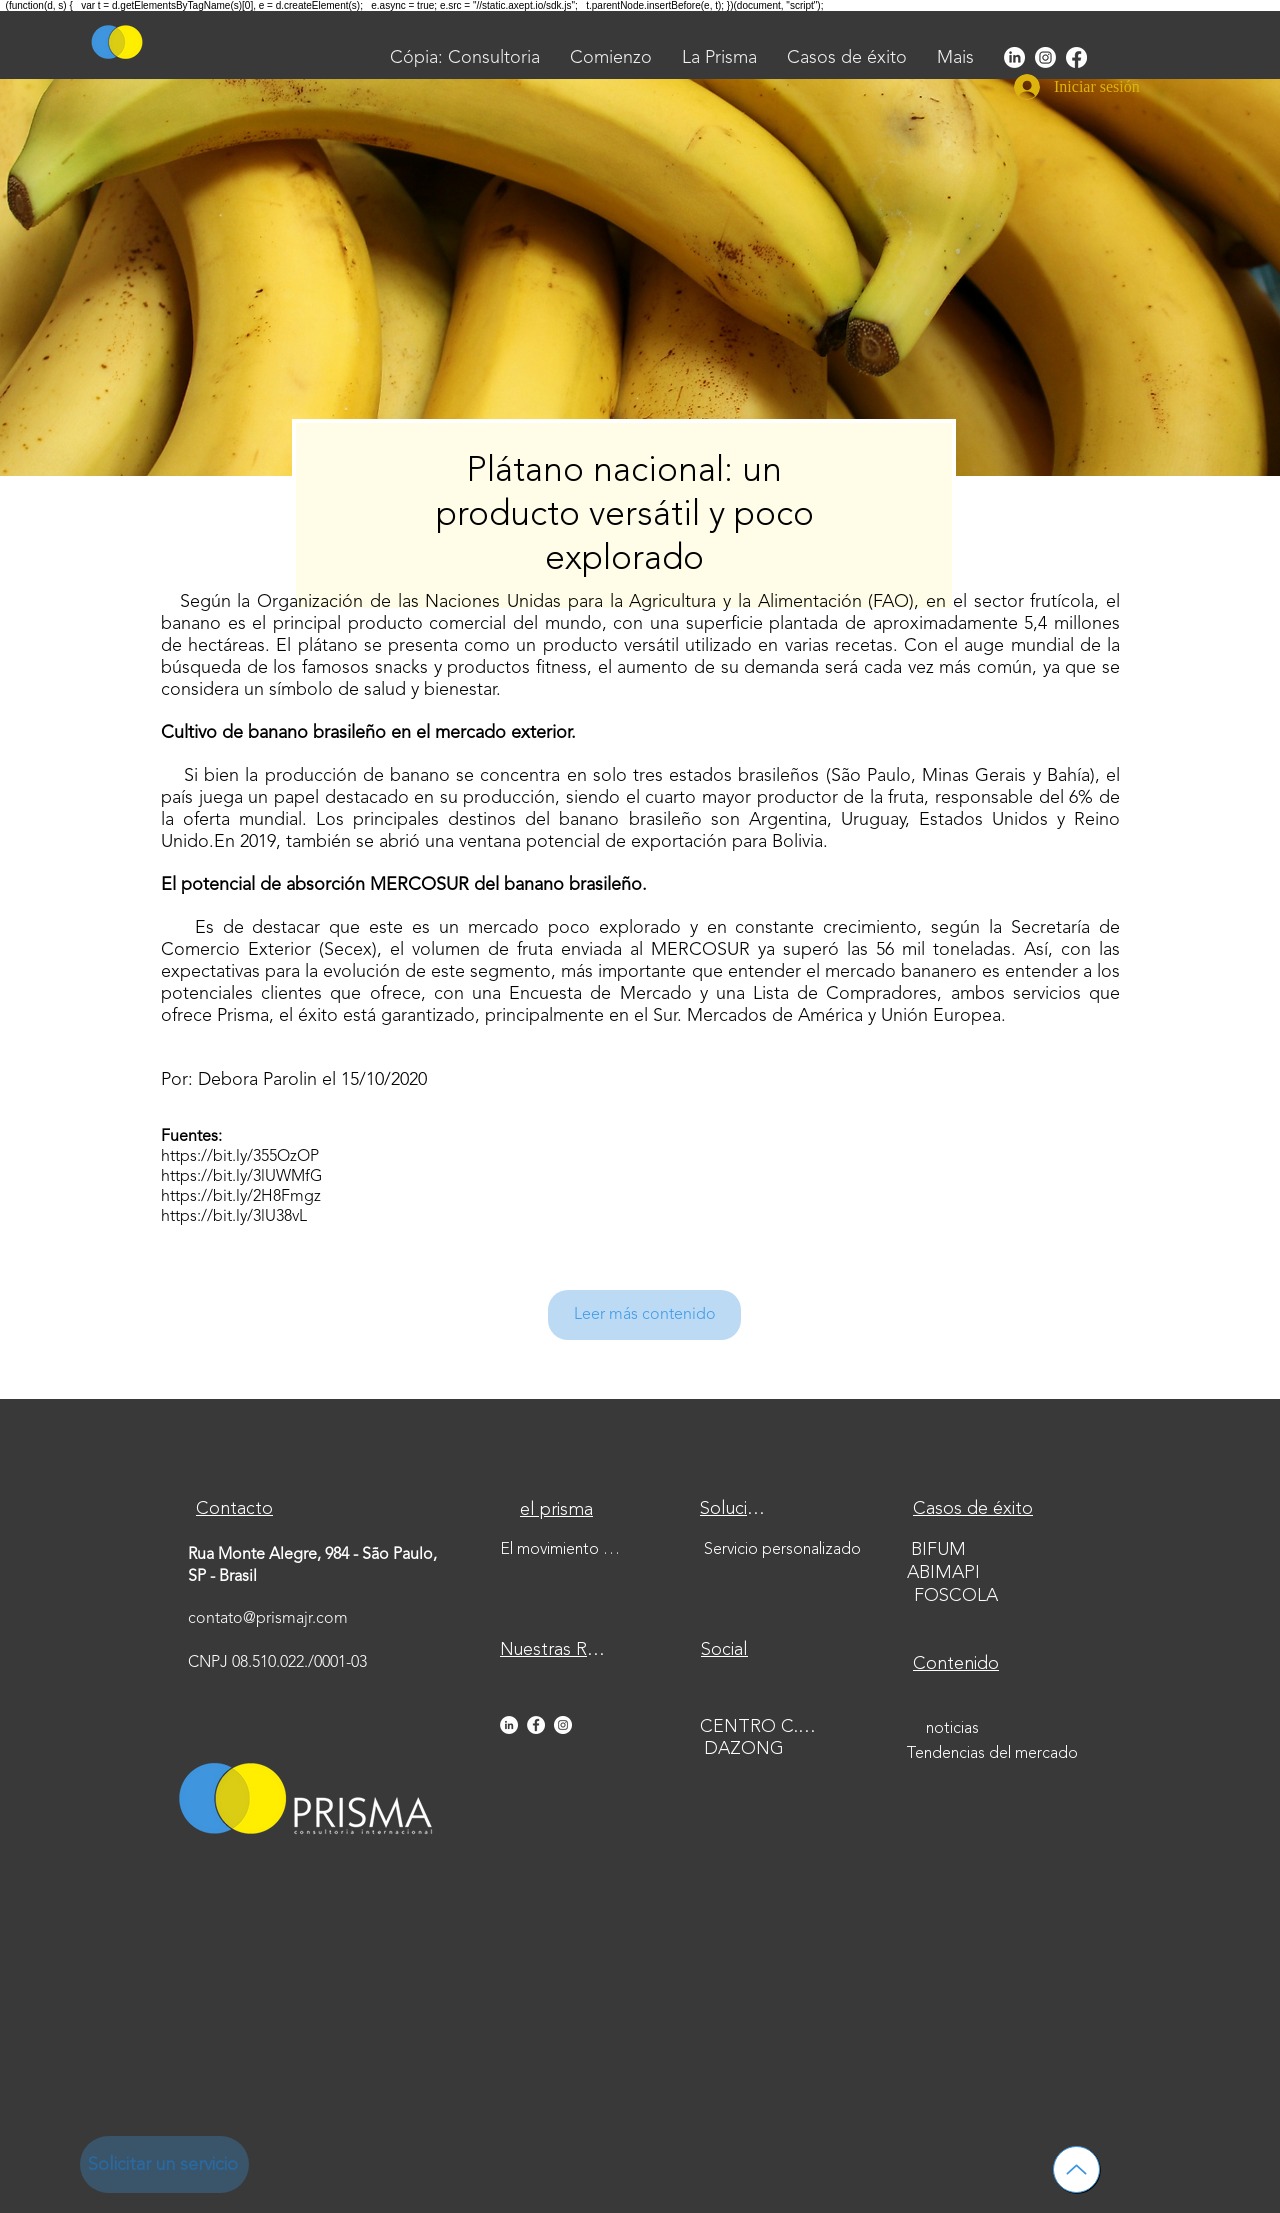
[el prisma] (558, 1510)
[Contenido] (958, 1665)
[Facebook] (1076, 57)
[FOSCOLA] (958, 1596)
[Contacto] (236, 1509)
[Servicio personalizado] (784, 1550)
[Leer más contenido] (644, 1315)
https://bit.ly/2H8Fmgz (241, 1197)
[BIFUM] (940, 1550)
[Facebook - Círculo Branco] (536, 1725)
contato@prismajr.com (268, 1619)
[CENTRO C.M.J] (765, 1727)
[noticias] (954, 1729)
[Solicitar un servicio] (164, 2164)
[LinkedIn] (1014, 57)
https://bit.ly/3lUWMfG (241, 1177)
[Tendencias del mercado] (994, 1754)
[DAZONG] (746, 1749)
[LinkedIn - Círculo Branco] (509, 1725)
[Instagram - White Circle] (563, 1725)
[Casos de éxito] (975, 1510)
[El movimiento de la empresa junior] (565, 1550)
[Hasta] (1076, 2169)
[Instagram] (1045, 57)
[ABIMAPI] (945, 1573)
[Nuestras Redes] (558, 1650)
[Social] (726, 1650)
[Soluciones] (736, 1509)
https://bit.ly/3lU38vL (234, 1217)
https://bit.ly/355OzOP (240, 1157)
